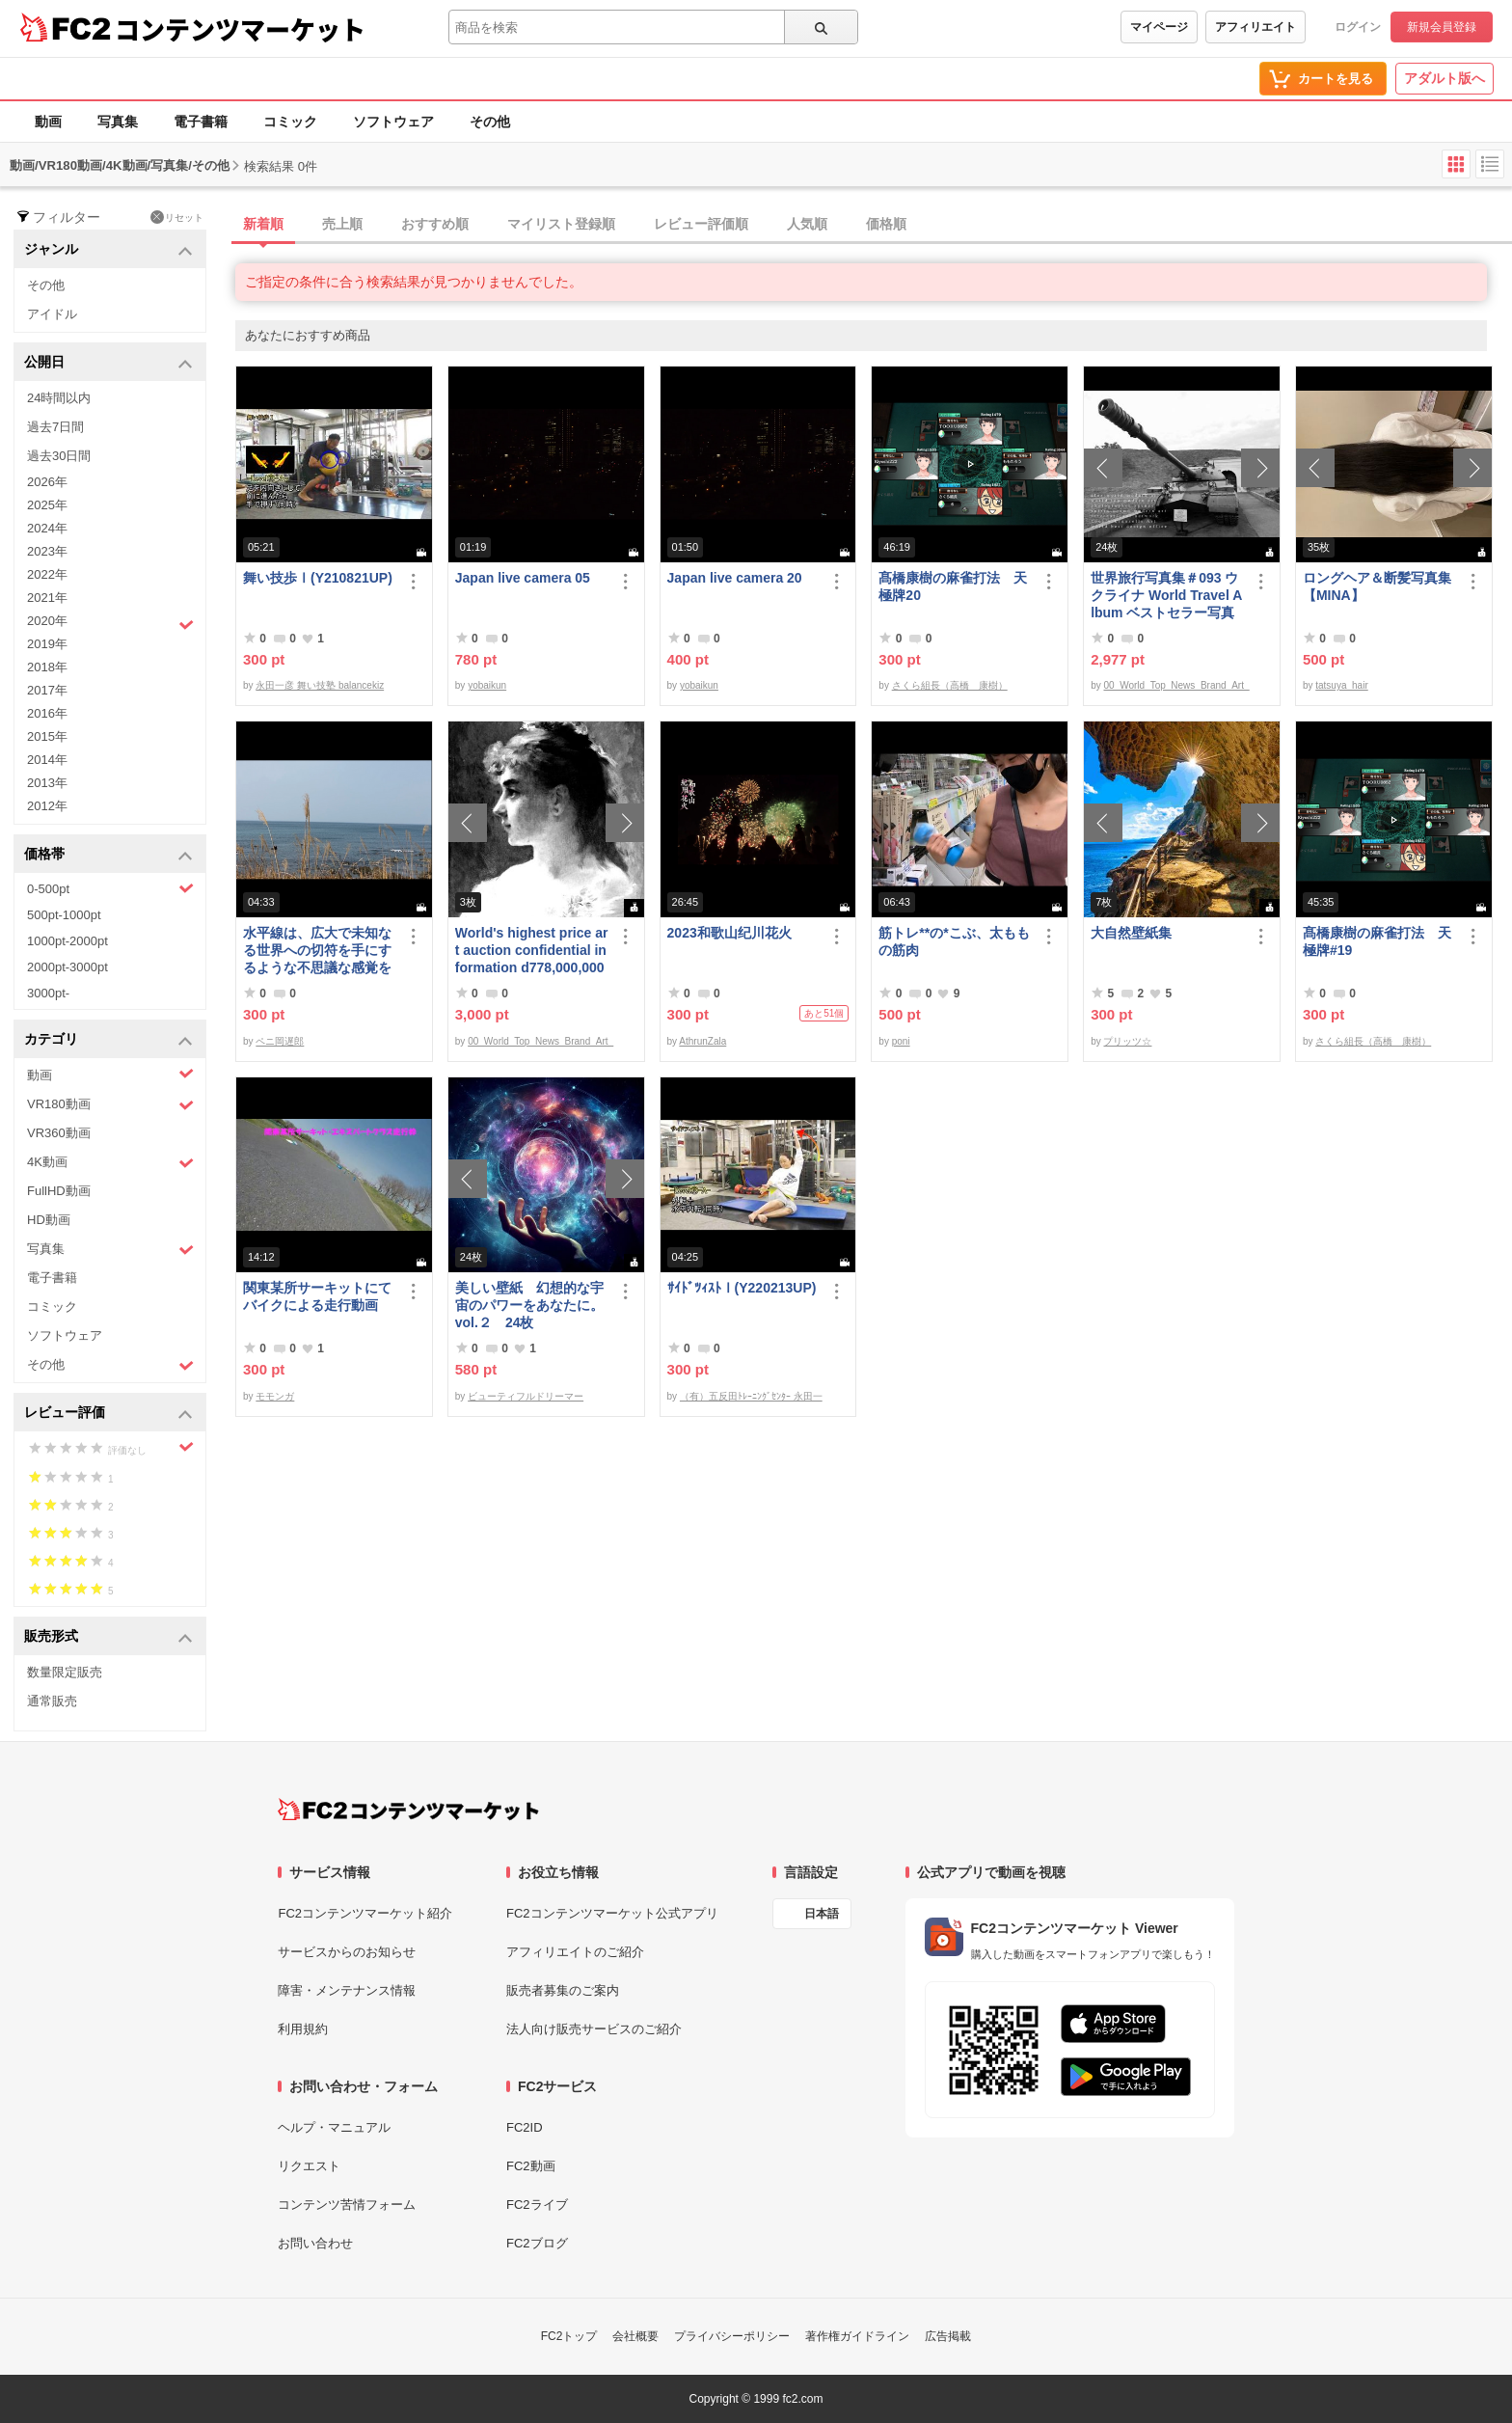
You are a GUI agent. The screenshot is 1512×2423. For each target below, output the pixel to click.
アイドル (52, 314)
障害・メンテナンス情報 (347, 1990)
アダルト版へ (1444, 78)
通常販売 (52, 1701)
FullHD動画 (59, 1191)
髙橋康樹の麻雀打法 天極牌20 (952, 586)
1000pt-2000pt (67, 941)
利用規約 (303, 2029)
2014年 (47, 759)
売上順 (342, 223)
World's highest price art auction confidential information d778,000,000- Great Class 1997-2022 (531, 950)
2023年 (47, 551)
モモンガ (275, 1396)
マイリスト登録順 (561, 223)
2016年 (47, 713)
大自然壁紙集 (1131, 932)
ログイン (1358, 27)
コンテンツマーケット (240, 29)
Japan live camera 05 (522, 577)
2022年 (47, 574)
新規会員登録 (1441, 27)
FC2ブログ (537, 2243)
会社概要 (635, 2336)
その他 (490, 121)
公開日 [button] (108, 363)
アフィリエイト (1255, 27)
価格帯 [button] (108, 855)
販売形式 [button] (108, 1637)
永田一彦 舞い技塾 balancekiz (320, 685)
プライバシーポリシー (732, 2336)
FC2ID (524, 2127)
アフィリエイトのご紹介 (575, 1952)
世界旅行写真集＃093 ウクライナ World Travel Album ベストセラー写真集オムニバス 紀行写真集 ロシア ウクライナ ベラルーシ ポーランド (1167, 595)
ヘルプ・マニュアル (334, 2127)
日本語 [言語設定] (821, 1913)
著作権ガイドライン (857, 2336)
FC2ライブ (537, 2204)
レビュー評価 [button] (108, 1413)
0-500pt (110, 888)
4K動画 (110, 1163)
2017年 (47, 690)
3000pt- (48, 993)
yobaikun (487, 685)
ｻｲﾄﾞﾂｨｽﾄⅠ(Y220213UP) (742, 1287)
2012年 (47, 806)
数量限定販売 (64, 1672)
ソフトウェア (393, 121)
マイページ (1159, 27)
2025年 (47, 505)
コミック (290, 121)
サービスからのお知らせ (347, 1952)
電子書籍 (201, 121)
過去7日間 (55, 427)
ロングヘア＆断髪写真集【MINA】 (1377, 586)
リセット (176, 217)
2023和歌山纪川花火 (729, 932)
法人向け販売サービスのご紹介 (594, 2029)
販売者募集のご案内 (562, 1990)
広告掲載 (948, 2336)
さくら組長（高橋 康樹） (950, 685)
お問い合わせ (315, 2243)
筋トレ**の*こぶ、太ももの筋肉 (953, 941)
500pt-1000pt (64, 915)
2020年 (110, 623)
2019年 (47, 644)
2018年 (47, 667)
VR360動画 (59, 1133)
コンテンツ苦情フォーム (347, 2204)
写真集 (117, 121)
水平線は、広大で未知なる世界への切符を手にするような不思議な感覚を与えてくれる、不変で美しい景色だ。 (317, 950)
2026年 (47, 482)
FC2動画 (530, 2166)
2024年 (47, 528)
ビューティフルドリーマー (525, 1396)
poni (901, 1041)
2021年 (47, 597)
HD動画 (48, 1219)
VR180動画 (110, 1105)
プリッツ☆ (1127, 1041)
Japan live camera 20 (734, 577)
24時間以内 (59, 398)
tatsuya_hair (1341, 685)
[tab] (873, 224)
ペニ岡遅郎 (280, 1041)
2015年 (47, 736)
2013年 (47, 783)
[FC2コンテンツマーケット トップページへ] (408, 1809)
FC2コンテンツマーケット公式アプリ (612, 1913)
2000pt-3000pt (67, 967)
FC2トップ (569, 2336)
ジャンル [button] (108, 250)
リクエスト (309, 2166)
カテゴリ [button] (108, 1040)
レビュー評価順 (701, 223)
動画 (48, 121)
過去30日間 (59, 456)
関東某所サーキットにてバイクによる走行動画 (317, 1296)
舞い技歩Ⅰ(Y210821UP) (317, 577)
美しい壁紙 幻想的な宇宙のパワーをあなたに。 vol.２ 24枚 (529, 1305)
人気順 (807, 223)
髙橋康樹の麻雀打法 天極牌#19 (1377, 941)
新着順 (263, 223)
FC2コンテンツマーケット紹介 (365, 1913)
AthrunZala (702, 1041)
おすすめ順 (435, 223)
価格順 (886, 223)
